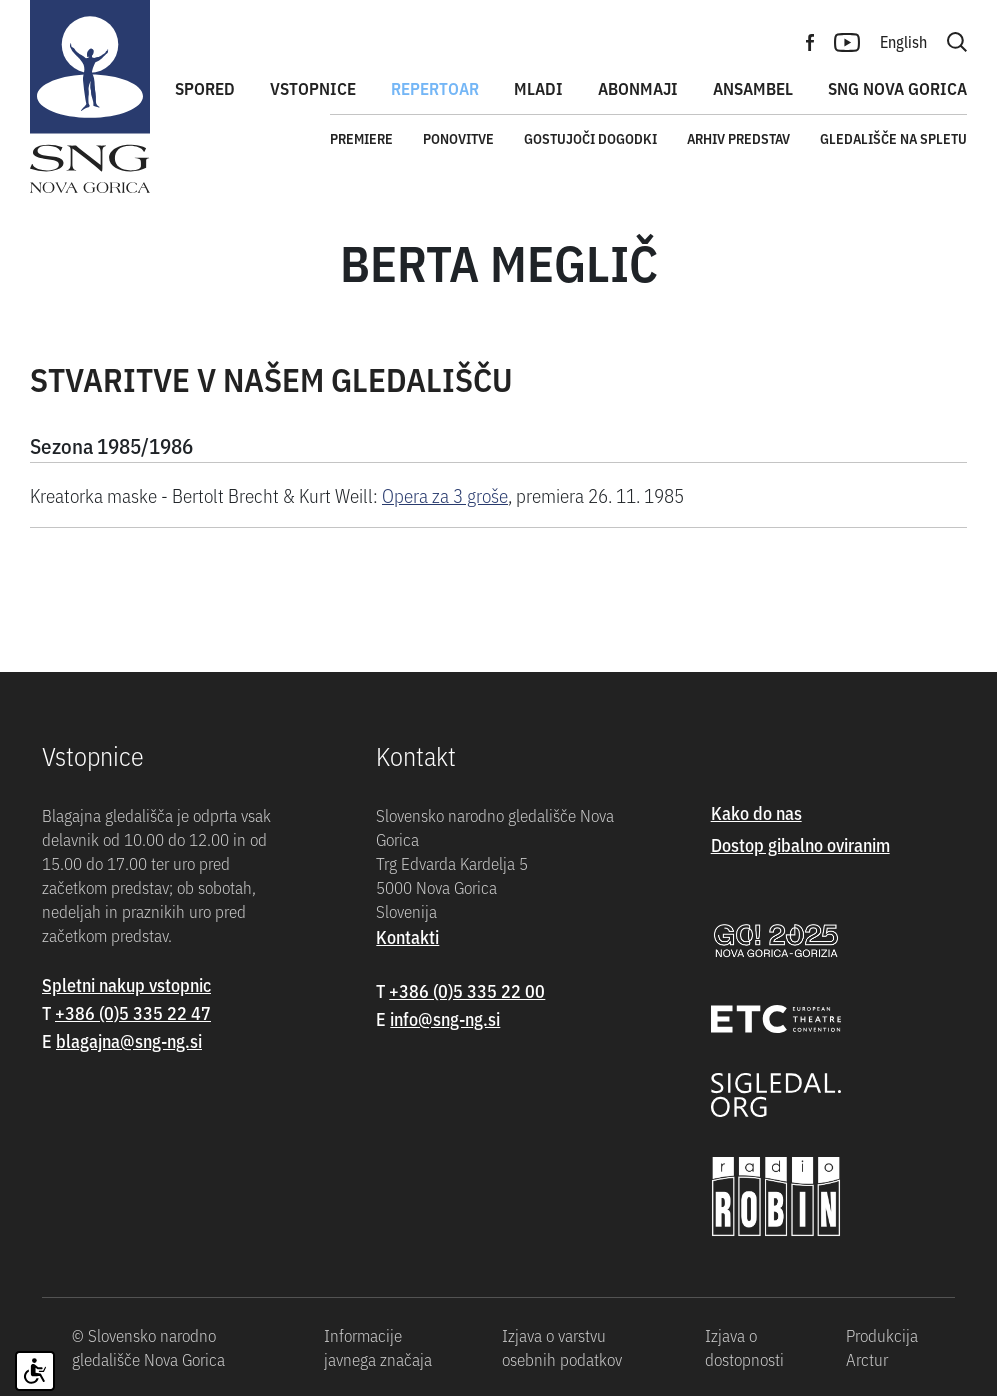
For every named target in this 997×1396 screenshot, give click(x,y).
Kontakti (407, 936)
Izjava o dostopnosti (744, 1347)
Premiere (361, 138)
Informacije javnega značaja (378, 1347)
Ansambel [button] (753, 88)
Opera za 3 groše (445, 494)
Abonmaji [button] (638, 88)
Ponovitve (458, 138)
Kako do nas (756, 812)
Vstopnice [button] (313, 88)
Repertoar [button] (435, 88)
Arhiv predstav (738, 138)
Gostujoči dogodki (590, 138)
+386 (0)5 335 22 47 (133, 1012)
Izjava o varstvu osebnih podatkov (562, 1347)
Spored (205, 88)
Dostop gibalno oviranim (800, 844)
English (903, 41)
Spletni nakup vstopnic (126, 984)
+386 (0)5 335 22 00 (467, 990)
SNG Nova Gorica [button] (897, 88)
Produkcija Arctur (882, 1347)
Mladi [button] (538, 88)
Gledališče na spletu (893, 138)
